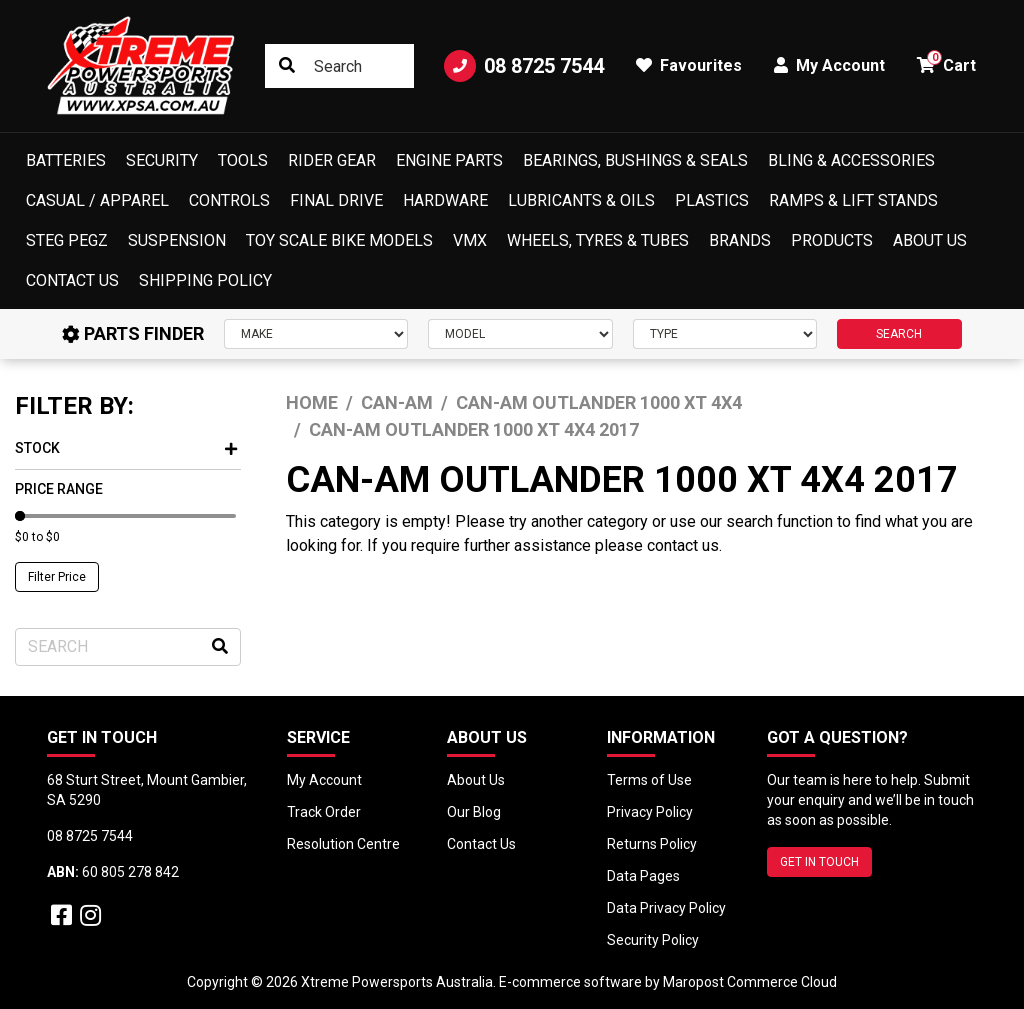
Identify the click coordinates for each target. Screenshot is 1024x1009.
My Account (324, 780)
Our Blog (474, 812)
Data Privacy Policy (666, 908)
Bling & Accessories (851, 160)
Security (162, 160)
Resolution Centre (343, 844)
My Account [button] (829, 65)
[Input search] (339, 66)
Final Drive (336, 200)
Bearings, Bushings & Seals (635, 160)
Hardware (445, 200)
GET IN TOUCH (819, 862)
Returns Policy (652, 844)
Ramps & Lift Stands (853, 200)
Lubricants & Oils (581, 200)
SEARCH (899, 334)
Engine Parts (449, 160)
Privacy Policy (650, 812)
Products (832, 240)
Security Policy (653, 940)
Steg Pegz (67, 240)
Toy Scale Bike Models (339, 240)
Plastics (712, 200)
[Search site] (287, 66)
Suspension (177, 240)
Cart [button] (946, 62)
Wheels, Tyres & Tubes (598, 240)
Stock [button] (126, 448)
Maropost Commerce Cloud (750, 982)
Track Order (324, 812)
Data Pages (643, 876)
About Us (930, 240)
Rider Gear (332, 160)
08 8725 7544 (524, 66)
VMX (470, 240)
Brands (740, 240)
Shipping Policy (205, 280)
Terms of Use (649, 780)
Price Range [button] (59, 489)
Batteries (66, 160)
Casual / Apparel (97, 200)
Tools (243, 160)
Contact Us (72, 280)
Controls (229, 200)
